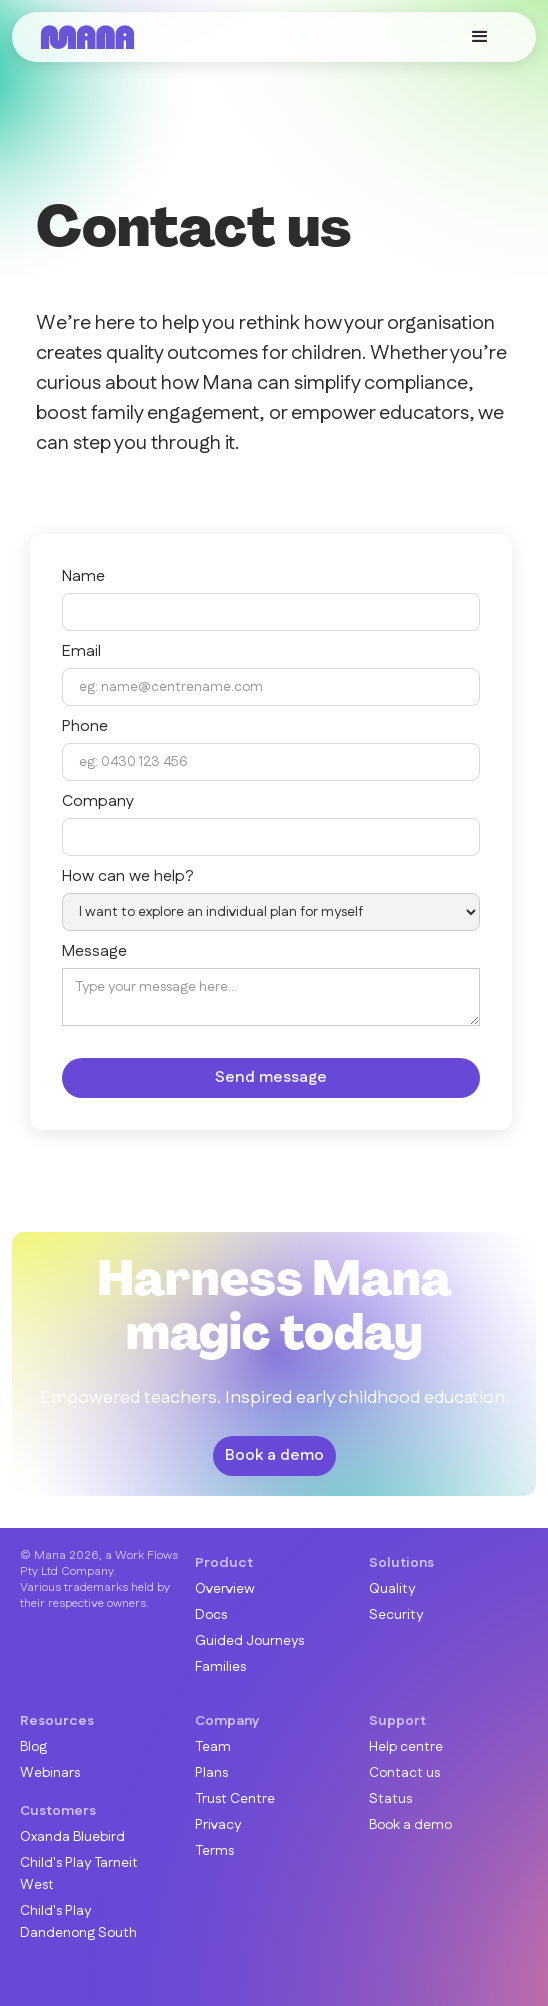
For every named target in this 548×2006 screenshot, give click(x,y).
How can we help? (128, 877)
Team (213, 1747)
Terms (214, 1851)
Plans (211, 1773)
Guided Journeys (249, 1641)
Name (83, 577)
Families (220, 1667)
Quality (392, 1589)
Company (98, 802)
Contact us (404, 1773)
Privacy (218, 1825)
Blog (33, 1747)
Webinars (50, 1773)
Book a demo (274, 1455)
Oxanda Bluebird (72, 1837)
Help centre (406, 1747)
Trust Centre (235, 1799)
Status (390, 1799)
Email (81, 652)
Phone (85, 727)
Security (396, 1615)
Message (94, 952)
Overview (225, 1589)
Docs (211, 1615)
